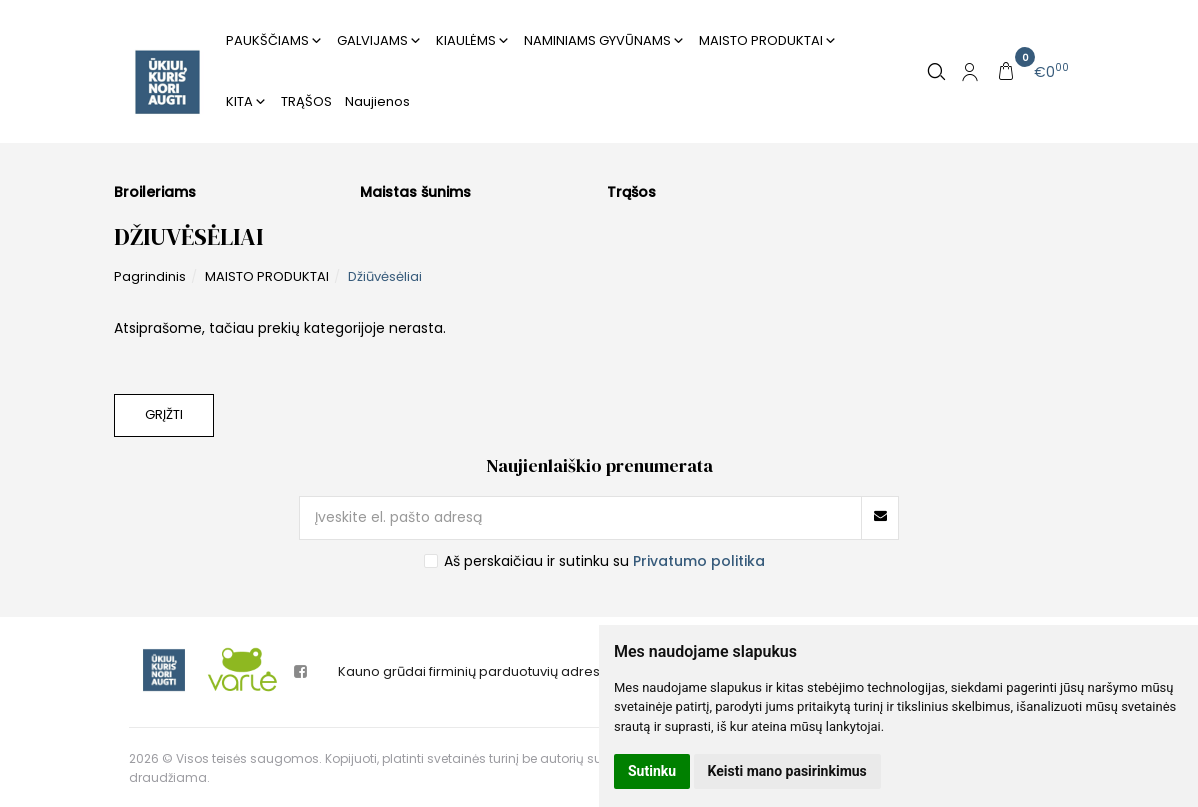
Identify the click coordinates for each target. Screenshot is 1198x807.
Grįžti (164, 414)
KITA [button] (239, 101)
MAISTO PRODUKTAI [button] (761, 40)
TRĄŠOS (306, 101)
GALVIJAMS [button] (372, 40)
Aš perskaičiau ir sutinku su (604, 561)
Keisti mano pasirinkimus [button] (787, 771)
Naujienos (377, 101)
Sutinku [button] (652, 771)
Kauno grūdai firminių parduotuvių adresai (475, 671)
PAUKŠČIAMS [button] (267, 40)
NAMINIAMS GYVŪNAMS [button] (597, 40)
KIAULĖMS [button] (466, 40)
